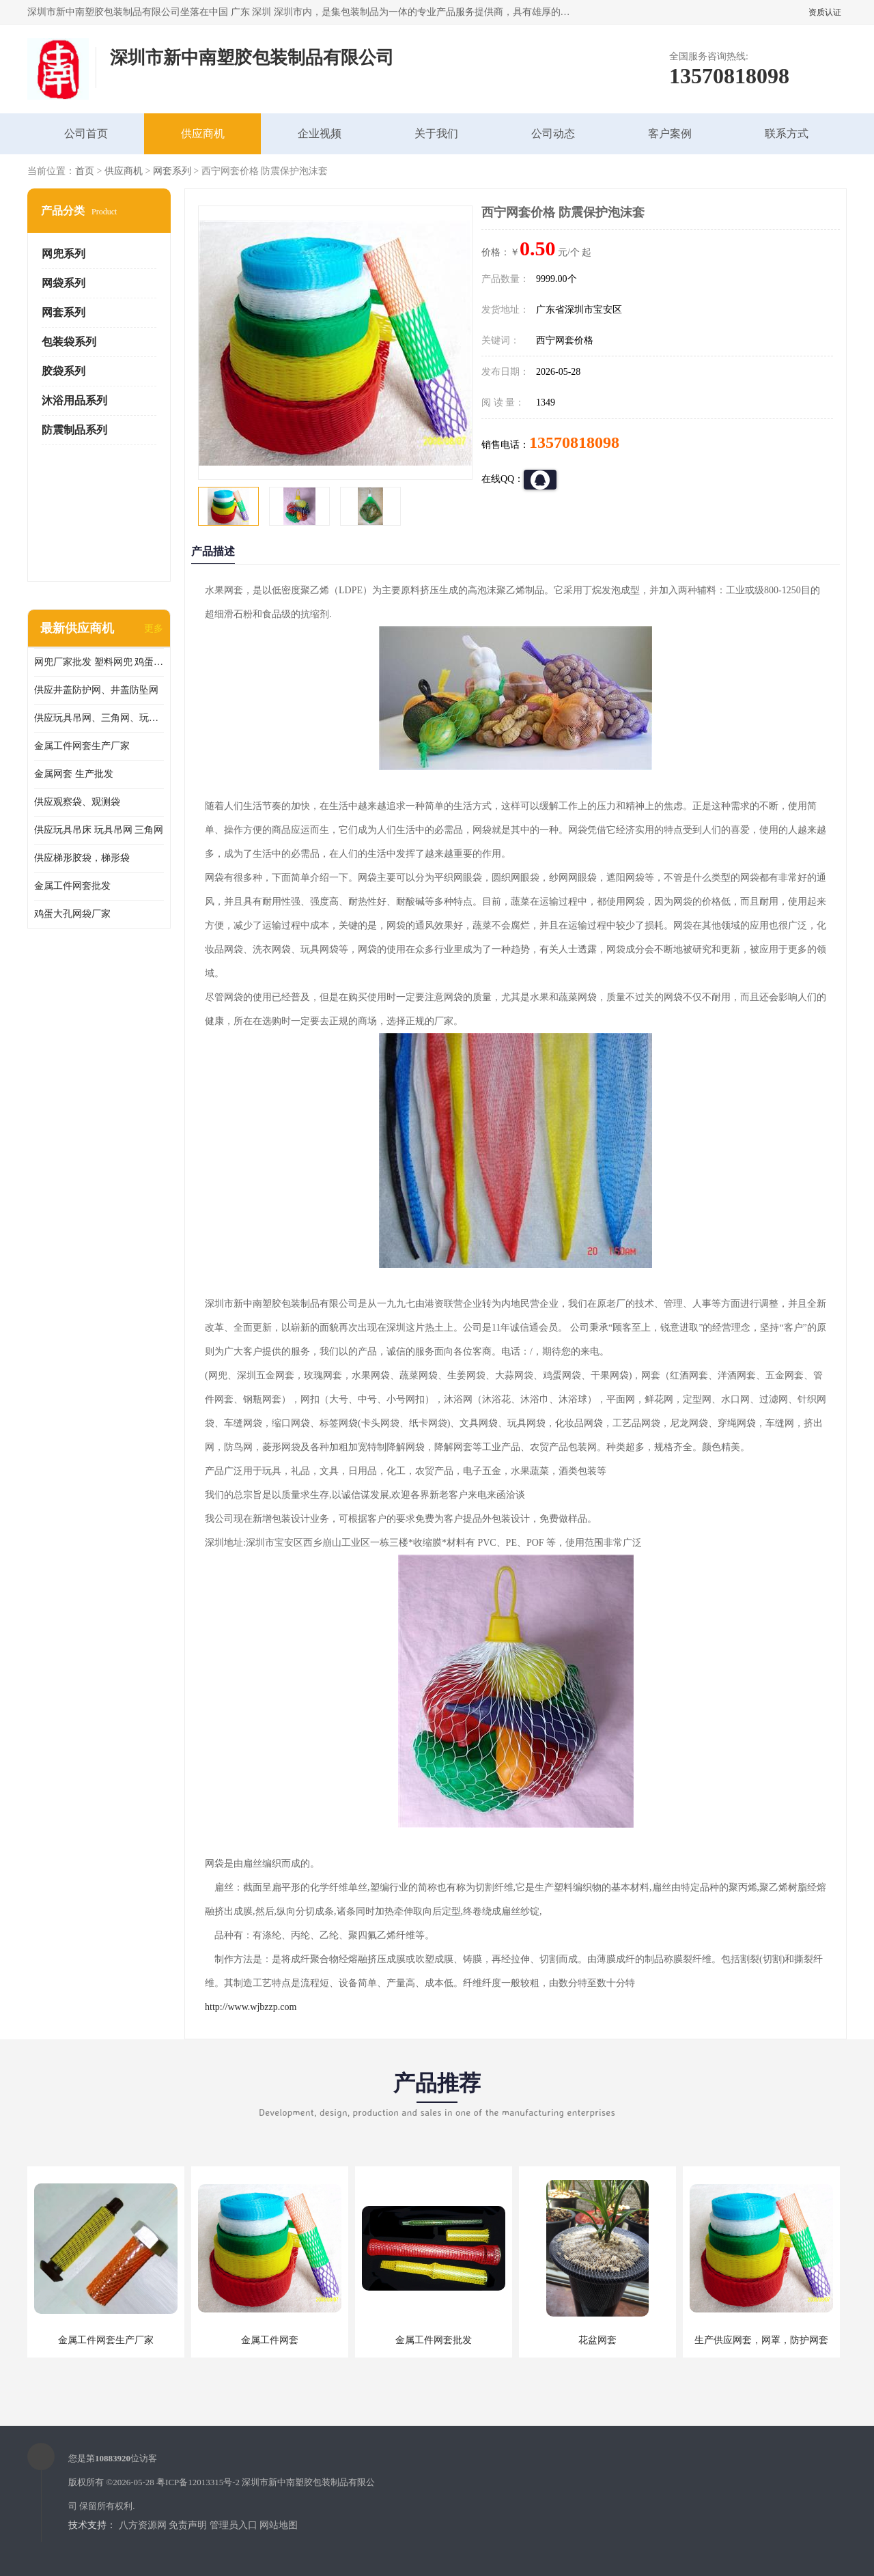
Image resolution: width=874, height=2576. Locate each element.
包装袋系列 (69, 342)
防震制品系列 (74, 430)
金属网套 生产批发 (73, 774)
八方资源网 (143, 2525)
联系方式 (786, 133)
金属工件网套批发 (72, 886)
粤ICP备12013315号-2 (198, 2482)
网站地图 (278, 2525)
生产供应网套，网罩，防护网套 (761, 2340)
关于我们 (436, 133)
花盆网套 (597, 2340)
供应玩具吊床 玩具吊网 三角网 (98, 830)
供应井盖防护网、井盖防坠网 (96, 690)
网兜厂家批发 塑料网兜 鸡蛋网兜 (99, 662)
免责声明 (188, 2525)
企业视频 (319, 133)
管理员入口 (233, 2525)
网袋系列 (63, 283)
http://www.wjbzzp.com (250, 2007)
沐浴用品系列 (74, 400)
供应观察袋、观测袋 (77, 802)
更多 (153, 628)
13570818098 (574, 442)
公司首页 (86, 133)
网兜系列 (63, 253)
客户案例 (670, 133)
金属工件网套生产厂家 (82, 746)
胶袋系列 (63, 371)
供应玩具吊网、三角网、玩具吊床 (99, 718)
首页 (84, 171)
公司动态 (553, 133)
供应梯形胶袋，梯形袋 (82, 858)
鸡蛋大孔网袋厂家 (72, 914)
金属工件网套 (269, 2340)
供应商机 (203, 133)
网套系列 (172, 171)
